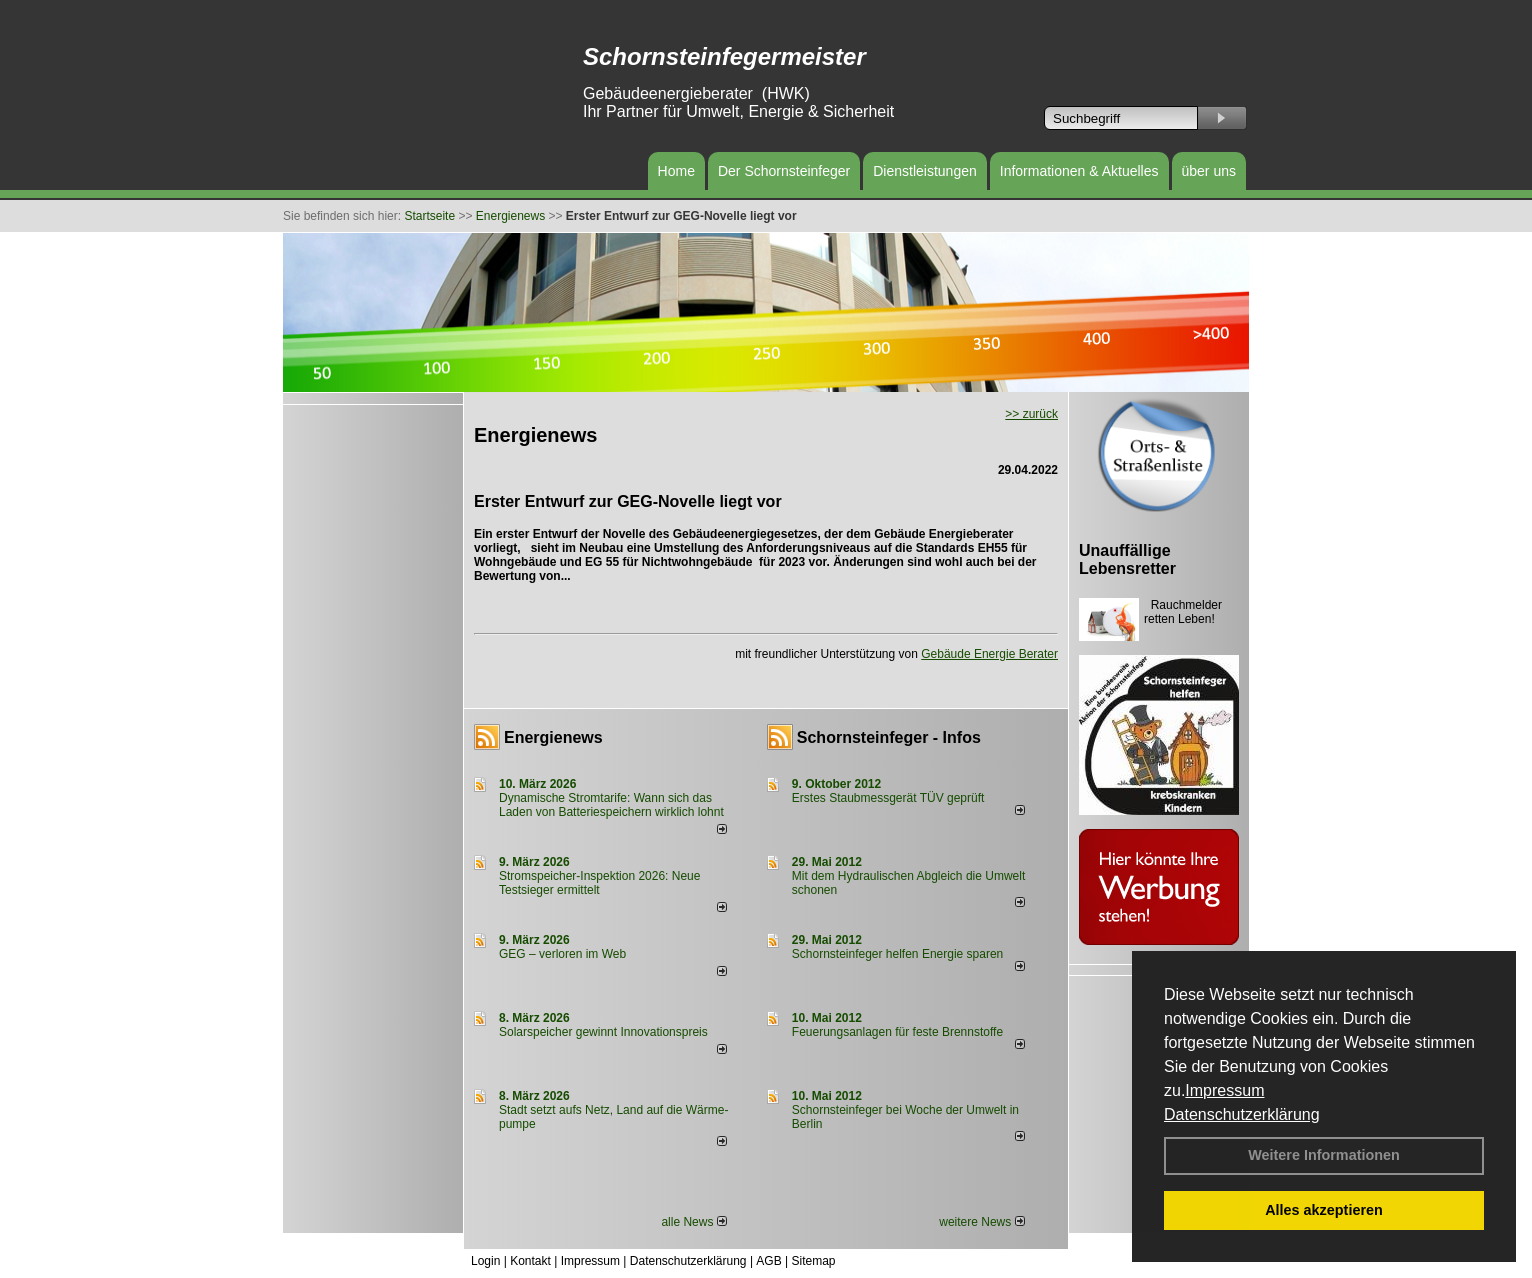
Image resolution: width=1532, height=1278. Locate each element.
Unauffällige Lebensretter (1127, 559)
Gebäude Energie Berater (989, 654)
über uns (1209, 171)
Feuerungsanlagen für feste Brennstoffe (897, 1032)
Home (676, 171)
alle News (693, 1222)
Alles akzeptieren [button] (1324, 1210)
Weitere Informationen (1324, 1155)
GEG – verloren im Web (562, 954)
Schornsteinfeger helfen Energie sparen (897, 954)
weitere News (981, 1222)
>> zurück (1031, 414)
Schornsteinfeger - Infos (889, 737)
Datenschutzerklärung (1242, 1114)
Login (485, 1261)
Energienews (553, 737)
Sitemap (813, 1261)
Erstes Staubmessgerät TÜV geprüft (888, 798)
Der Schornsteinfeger (784, 171)
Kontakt (530, 1261)
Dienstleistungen (925, 171)
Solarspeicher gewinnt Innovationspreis (603, 1032)
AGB (768, 1261)
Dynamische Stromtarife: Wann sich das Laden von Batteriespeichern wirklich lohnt (611, 805)
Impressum (1224, 1090)
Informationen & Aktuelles (1079, 171)
